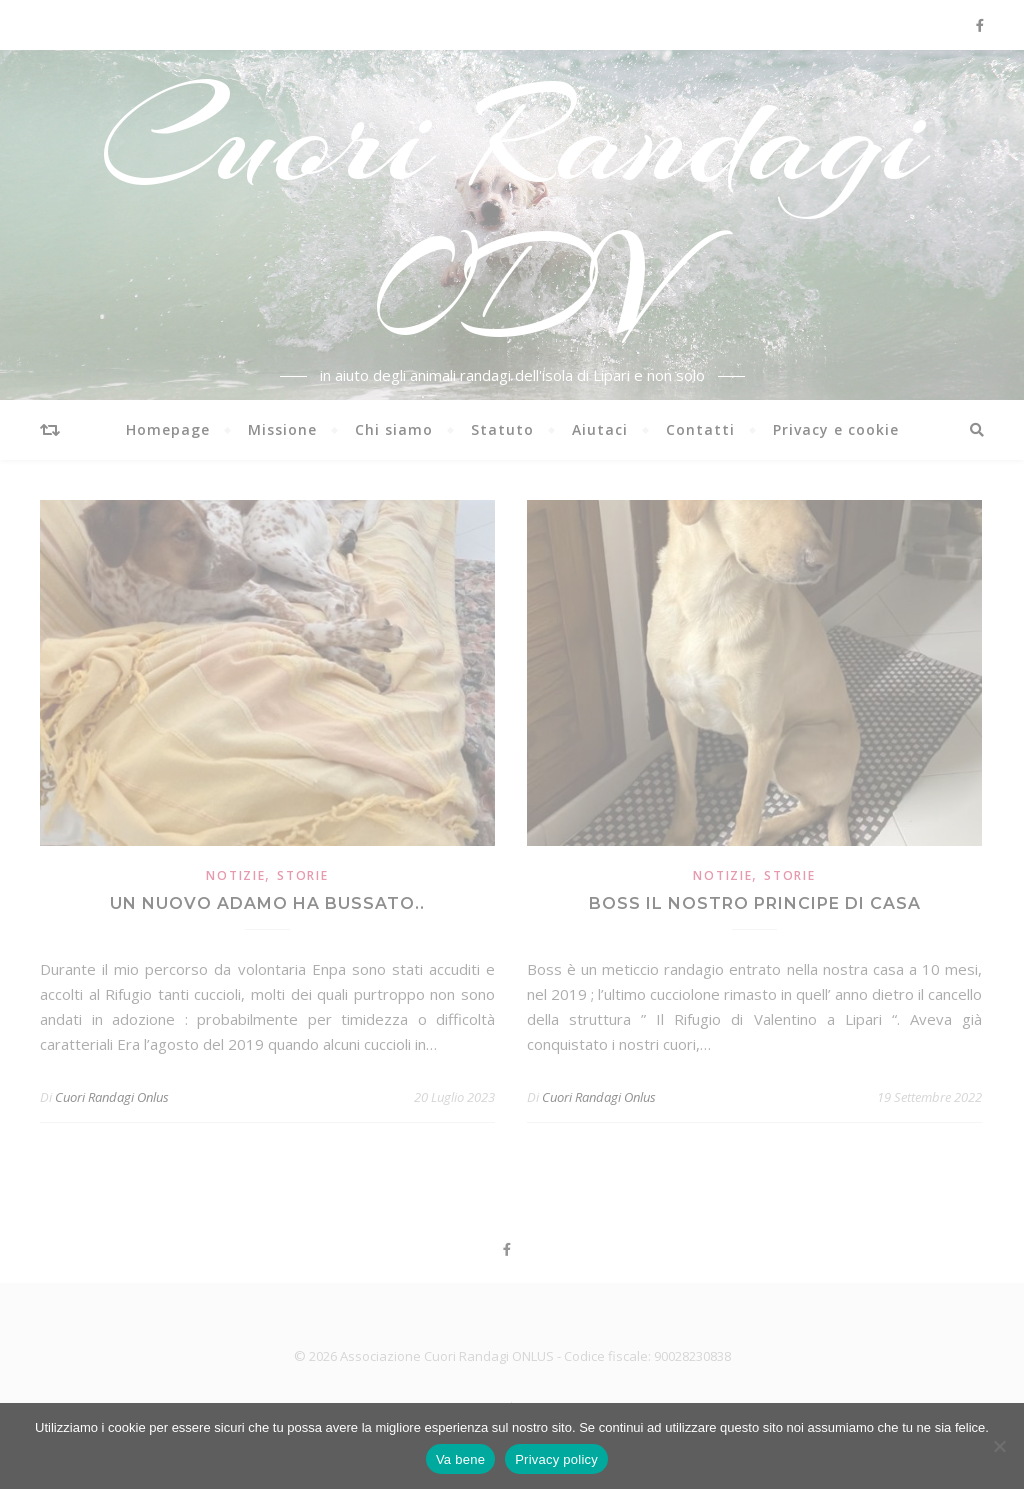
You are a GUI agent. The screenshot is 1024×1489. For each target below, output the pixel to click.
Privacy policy (556, 1459)
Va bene (460, 1459)
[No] (999, 1446)
